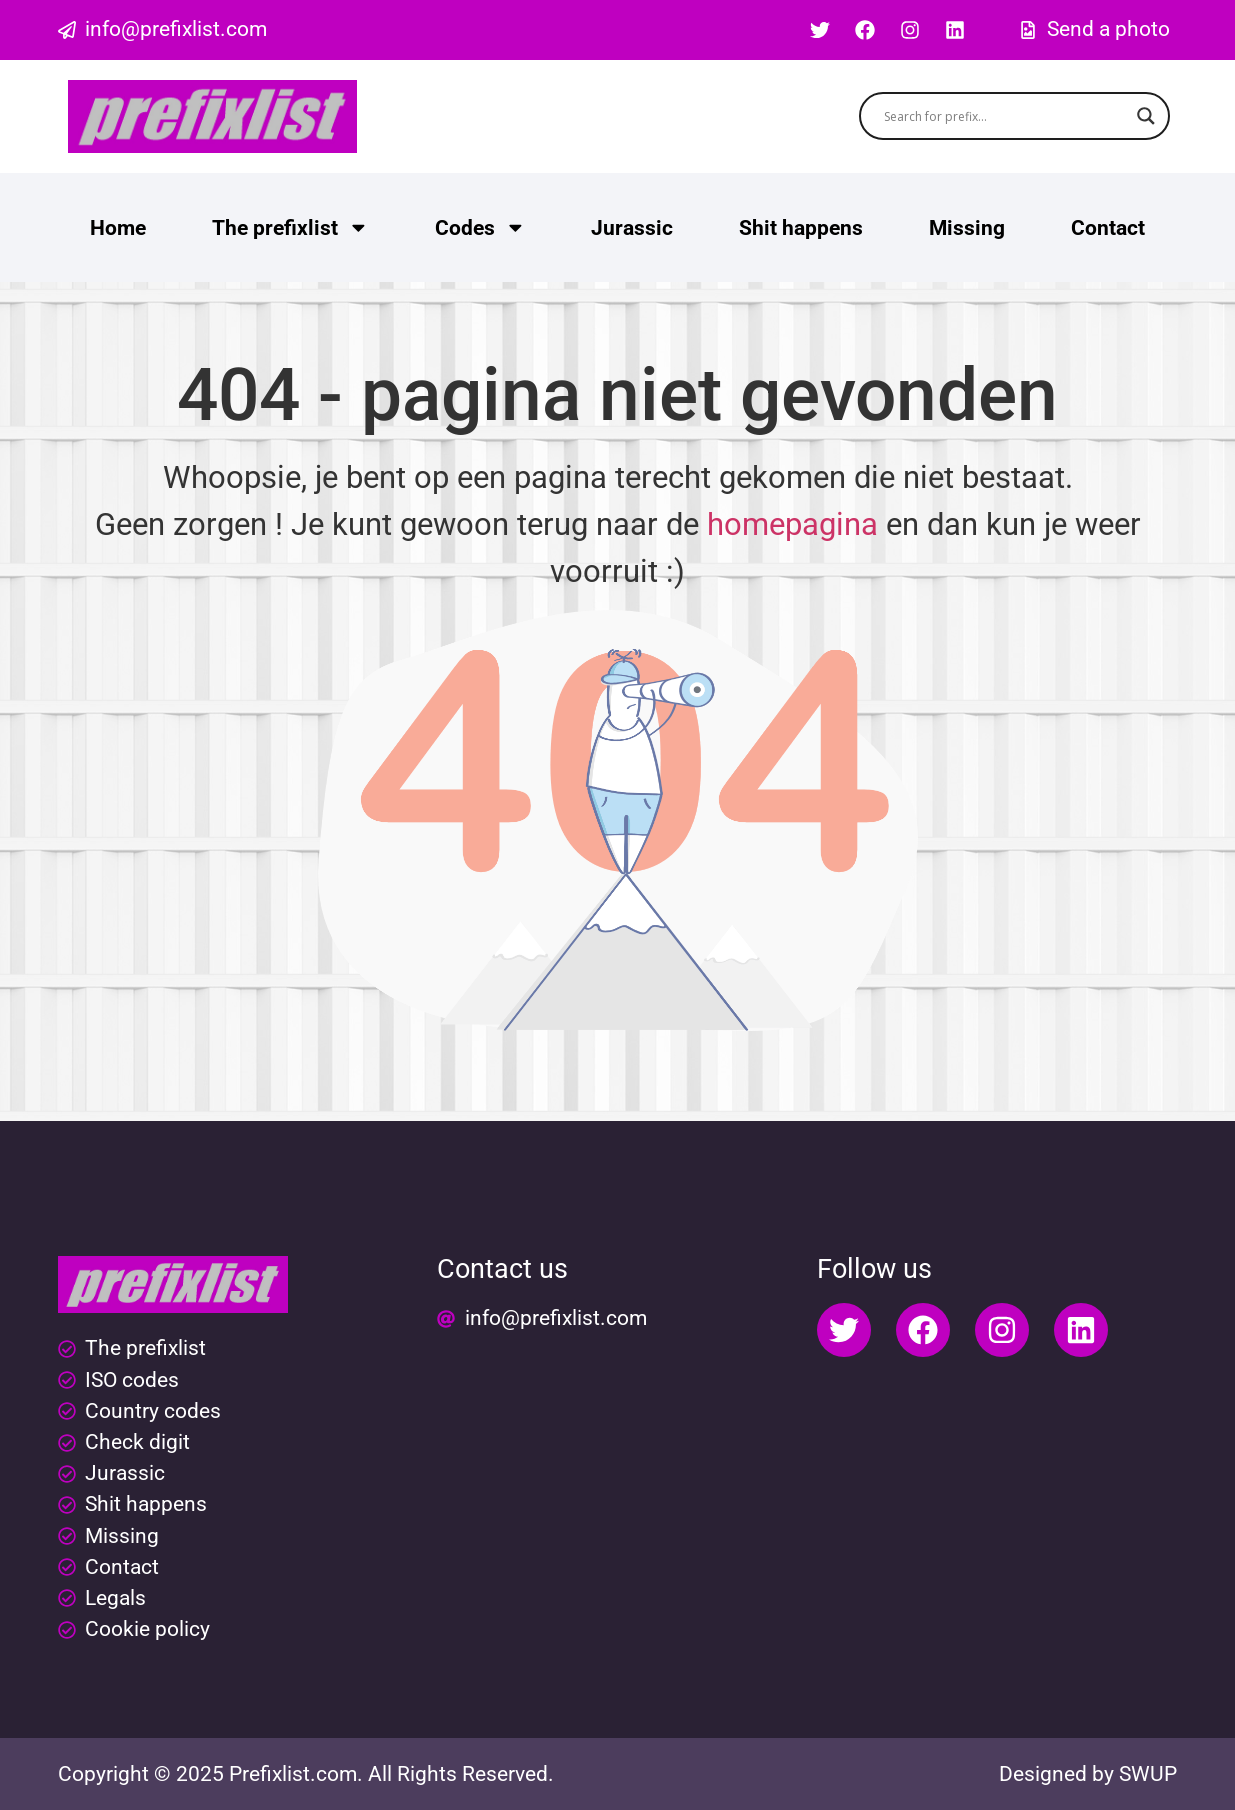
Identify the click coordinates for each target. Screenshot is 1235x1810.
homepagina (792, 524)
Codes (480, 227)
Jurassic (632, 228)
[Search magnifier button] (1146, 116)
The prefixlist (290, 227)
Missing (967, 228)
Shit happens (801, 228)
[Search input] (1005, 116)
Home (118, 228)
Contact (1108, 228)
